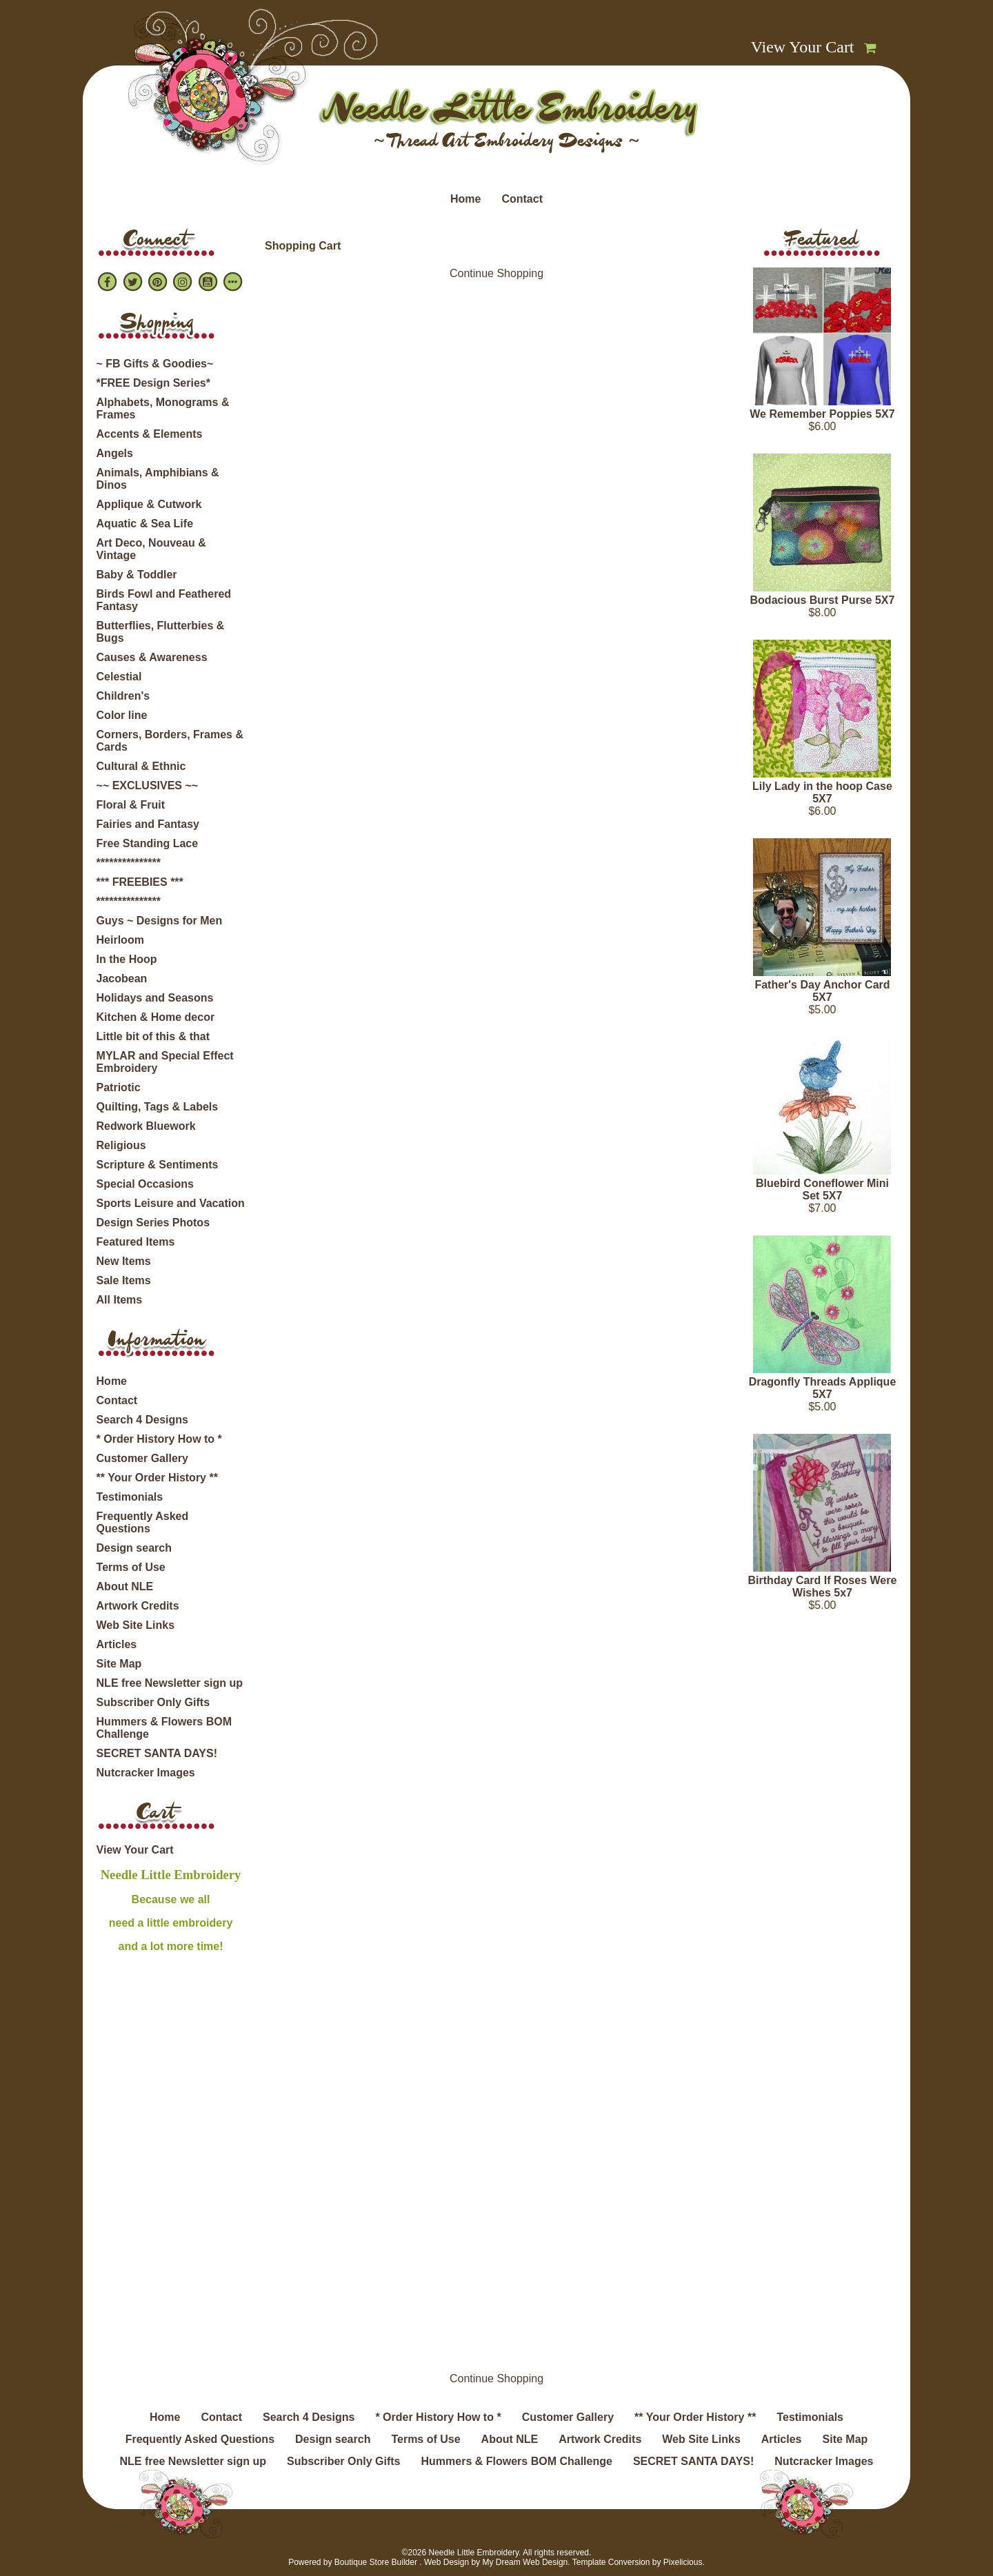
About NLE (125, 1586)
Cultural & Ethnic (141, 766)
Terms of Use (131, 1567)
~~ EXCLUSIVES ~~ (148, 785)
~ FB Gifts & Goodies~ (155, 363)
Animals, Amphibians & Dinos (158, 479)
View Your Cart (802, 47)
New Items (124, 1261)
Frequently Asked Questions (143, 1522)
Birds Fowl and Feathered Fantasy (164, 600)
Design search (134, 1548)
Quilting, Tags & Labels (158, 1107)
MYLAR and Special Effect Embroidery (165, 1062)
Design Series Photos (153, 1222)
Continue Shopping (496, 273)
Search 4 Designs (142, 1420)
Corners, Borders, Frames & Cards (170, 741)
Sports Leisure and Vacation (171, 1203)
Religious (121, 1145)
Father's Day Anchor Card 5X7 (822, 991)
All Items (120, 1300)
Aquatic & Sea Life (145, 523)
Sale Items (124, 1280)
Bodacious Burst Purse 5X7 (822, 600)
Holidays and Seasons (155, 998)
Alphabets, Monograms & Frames (163, 408)
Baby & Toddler (137, 574)
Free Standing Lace (148, 843)
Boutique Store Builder (375, 2562)
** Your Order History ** (157, 1477)
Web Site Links (136, 1625)
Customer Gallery (142, 1458)
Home (465, 199)
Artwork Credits (138, 1606)
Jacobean (122, 978)
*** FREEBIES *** (140, 882)
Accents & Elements (150, 434)
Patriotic (119, 1087)
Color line (122, 715)
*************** (129, 863)
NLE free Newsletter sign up (170, 1683)
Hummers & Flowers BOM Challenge (164, 1728)
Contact (522, 199)
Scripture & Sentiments (158, 1164)
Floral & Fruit (131, 805)
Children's (123, 696)
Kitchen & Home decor (156, 1017)
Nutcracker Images (146, 1772)
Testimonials (130, 1497)
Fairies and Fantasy (148, 824)
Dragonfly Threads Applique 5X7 (822, 1388)
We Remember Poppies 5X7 (822, 414)
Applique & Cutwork (149, 504)
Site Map (119, 1664)
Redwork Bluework (146, 1126)
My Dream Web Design (525, 2562)
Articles (117, 1644)
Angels (115, 453)
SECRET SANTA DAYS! (157, 1753)
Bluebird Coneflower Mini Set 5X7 (822, 1189)
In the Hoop (127, 959)
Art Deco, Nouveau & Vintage (151, 549)
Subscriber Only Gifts (153, 1702)
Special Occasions (145, 1184)
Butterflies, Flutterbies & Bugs (161, 632)
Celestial (119, 676)
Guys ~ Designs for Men (160, 920)
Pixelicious (683, 2562)
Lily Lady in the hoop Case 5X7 (822, 792)
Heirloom (120, 940)
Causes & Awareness (152, 657)
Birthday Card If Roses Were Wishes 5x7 (822, 1586)
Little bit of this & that (153, 1036)
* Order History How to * (159, 1439)
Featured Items (136, 1242)
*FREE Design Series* (153, 383)
